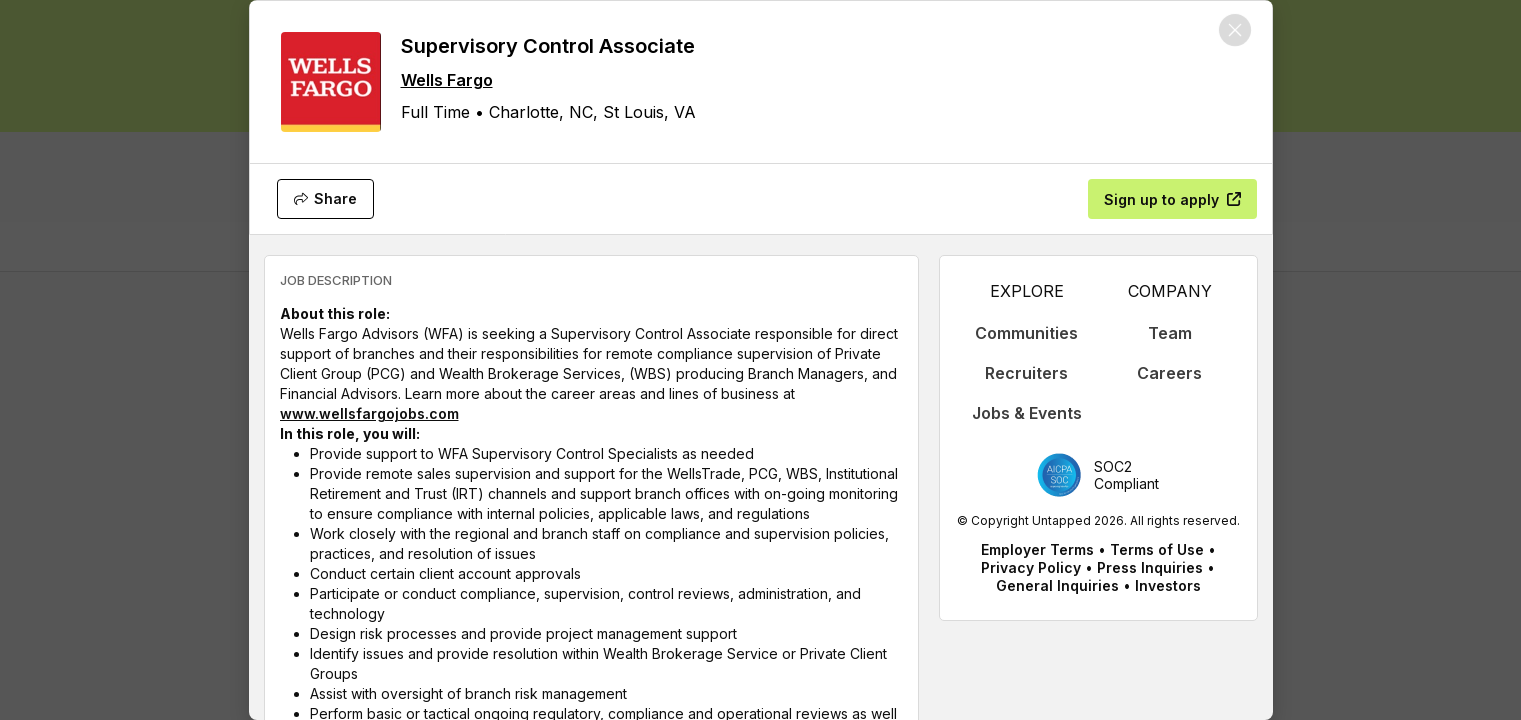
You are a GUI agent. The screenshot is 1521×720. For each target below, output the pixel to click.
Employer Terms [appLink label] (1037, 549)
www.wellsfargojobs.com (369, 413)
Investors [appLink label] (1168, 585)
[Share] (325, 199)
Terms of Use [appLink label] (1157, 549)
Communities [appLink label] (1026, 333)
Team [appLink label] (1170, 333)
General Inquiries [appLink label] (1057, 585)
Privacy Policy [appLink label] (1031, 567)
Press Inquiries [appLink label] (1150, 567)
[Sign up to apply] (1172, 199)
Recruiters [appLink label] (1026, 373)
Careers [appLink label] (1169, 373)
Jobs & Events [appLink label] (1027, 413)
